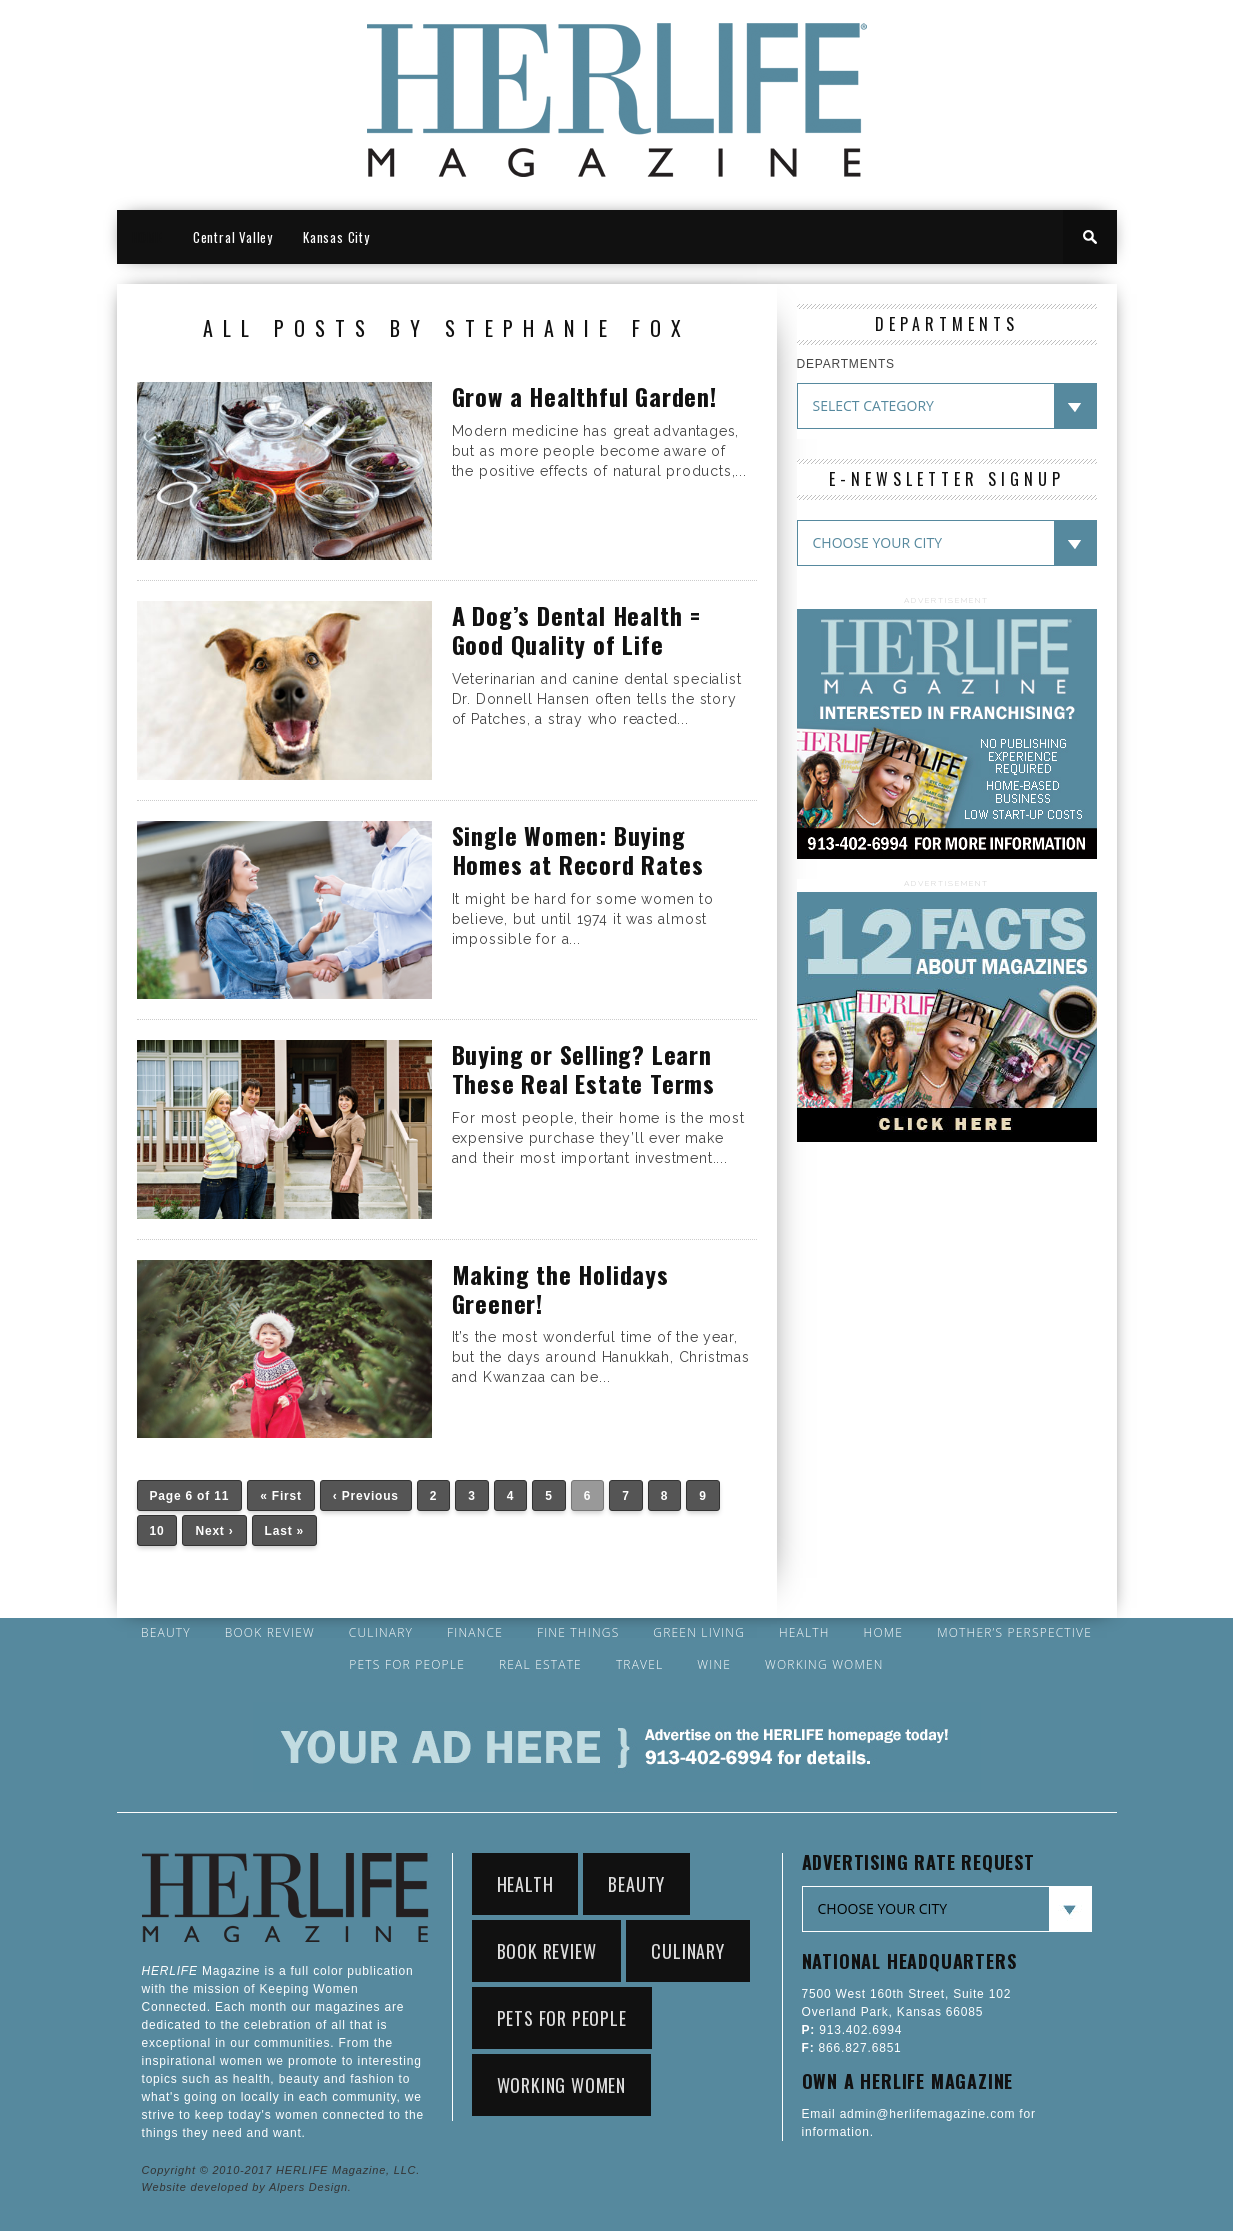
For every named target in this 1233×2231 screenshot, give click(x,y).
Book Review (270, 1633)
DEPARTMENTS (846, 364)
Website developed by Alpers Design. (247, 2187)
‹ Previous (366, 1496)
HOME (147, 237)
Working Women (824, 1665)
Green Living (699, 1633)
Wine (714, 1665)
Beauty (166, 1633)
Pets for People (407, 1665)
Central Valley (233, 237)
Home (884, 1633)
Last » (284, 1531)
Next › (214, 1531)
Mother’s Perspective (1014, 1633)
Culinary (381, 1633)
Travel (640, 1665)
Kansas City (336, 237)
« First (281, 1496)
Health (804, 1633)
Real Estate (540, 1665)
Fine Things (578, 1633)
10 (157, 1531)
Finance (475, 1633)
